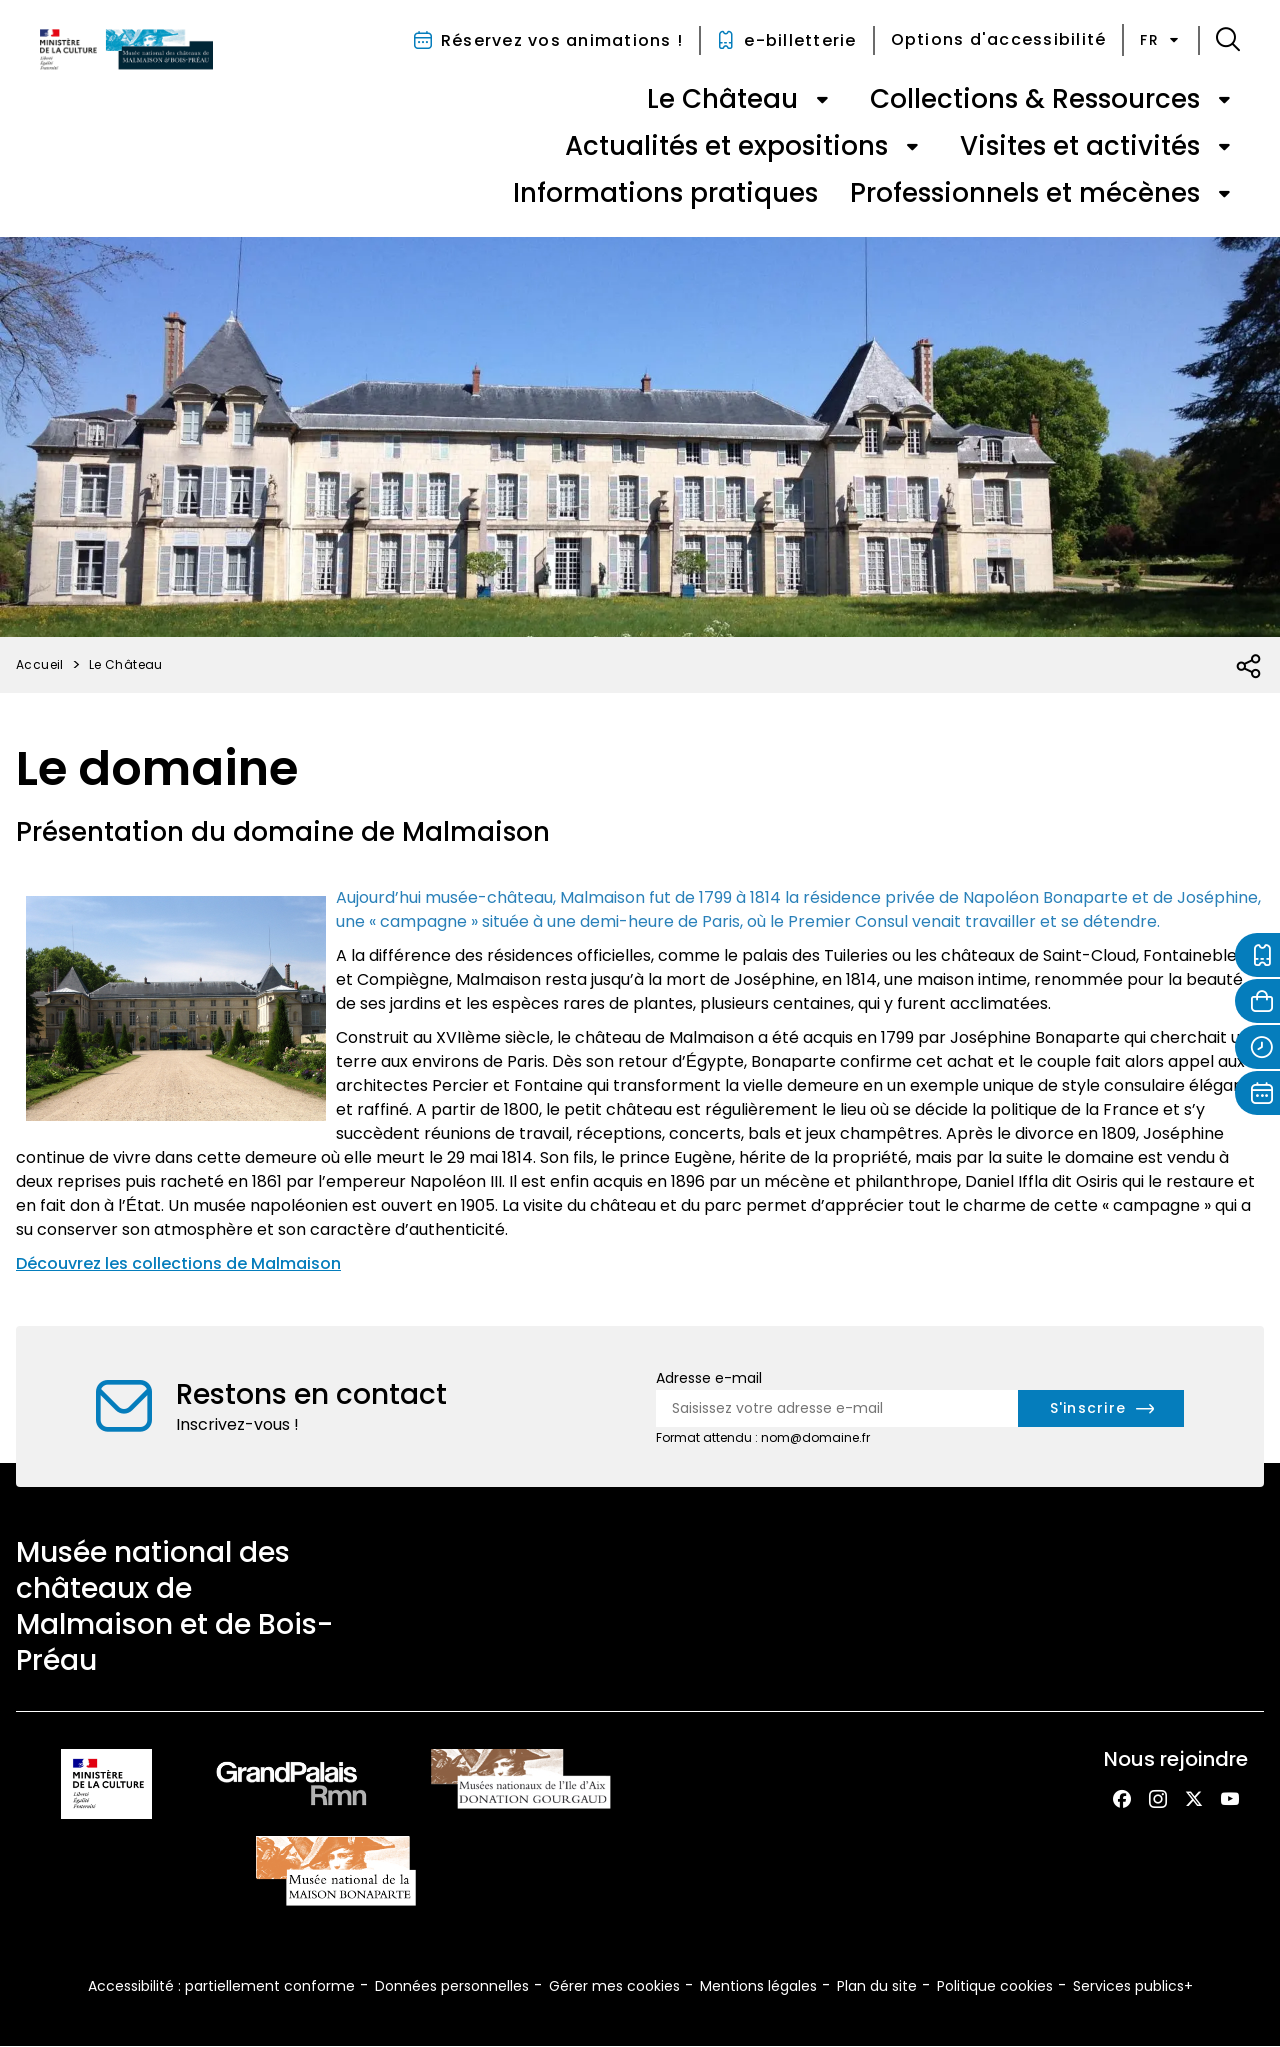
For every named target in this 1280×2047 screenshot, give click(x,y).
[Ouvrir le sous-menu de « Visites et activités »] (1224, 147)
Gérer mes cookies (614, 1986)
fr (1161, 40)
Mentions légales (758, 1986)
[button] (1228, 40)
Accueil (40, 664)
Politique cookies (995, 1986)
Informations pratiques (665, 193)
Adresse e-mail (709, 1378)
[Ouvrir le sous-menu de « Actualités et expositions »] (912, 147)
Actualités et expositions (726, 146)
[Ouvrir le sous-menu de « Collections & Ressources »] (1224, 100)
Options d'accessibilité (999, 39)
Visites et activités (1080, 146)
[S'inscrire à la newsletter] (1101, 1408)
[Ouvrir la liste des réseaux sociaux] (1249, 667)
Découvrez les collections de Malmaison (178, 1263)
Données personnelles (452, 1986)
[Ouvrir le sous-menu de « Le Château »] (822, 100)
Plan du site (877, 1986)
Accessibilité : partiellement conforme (221, 1986)
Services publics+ (1133, 1986)
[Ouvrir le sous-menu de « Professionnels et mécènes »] (1224, 194)
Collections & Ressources (1035, 99)
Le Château (722, 99)
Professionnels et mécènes (1025, 193)
